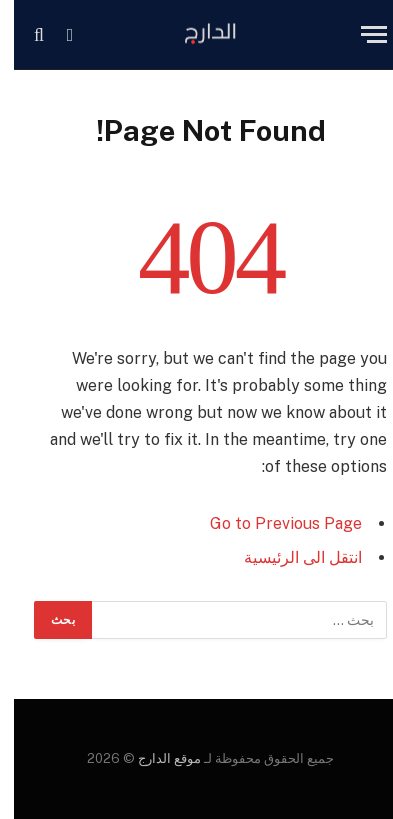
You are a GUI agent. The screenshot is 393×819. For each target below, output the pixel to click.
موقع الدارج (154, 758)
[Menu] (360, 34)
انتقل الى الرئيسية (289, 557)
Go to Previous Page (272, 523)
